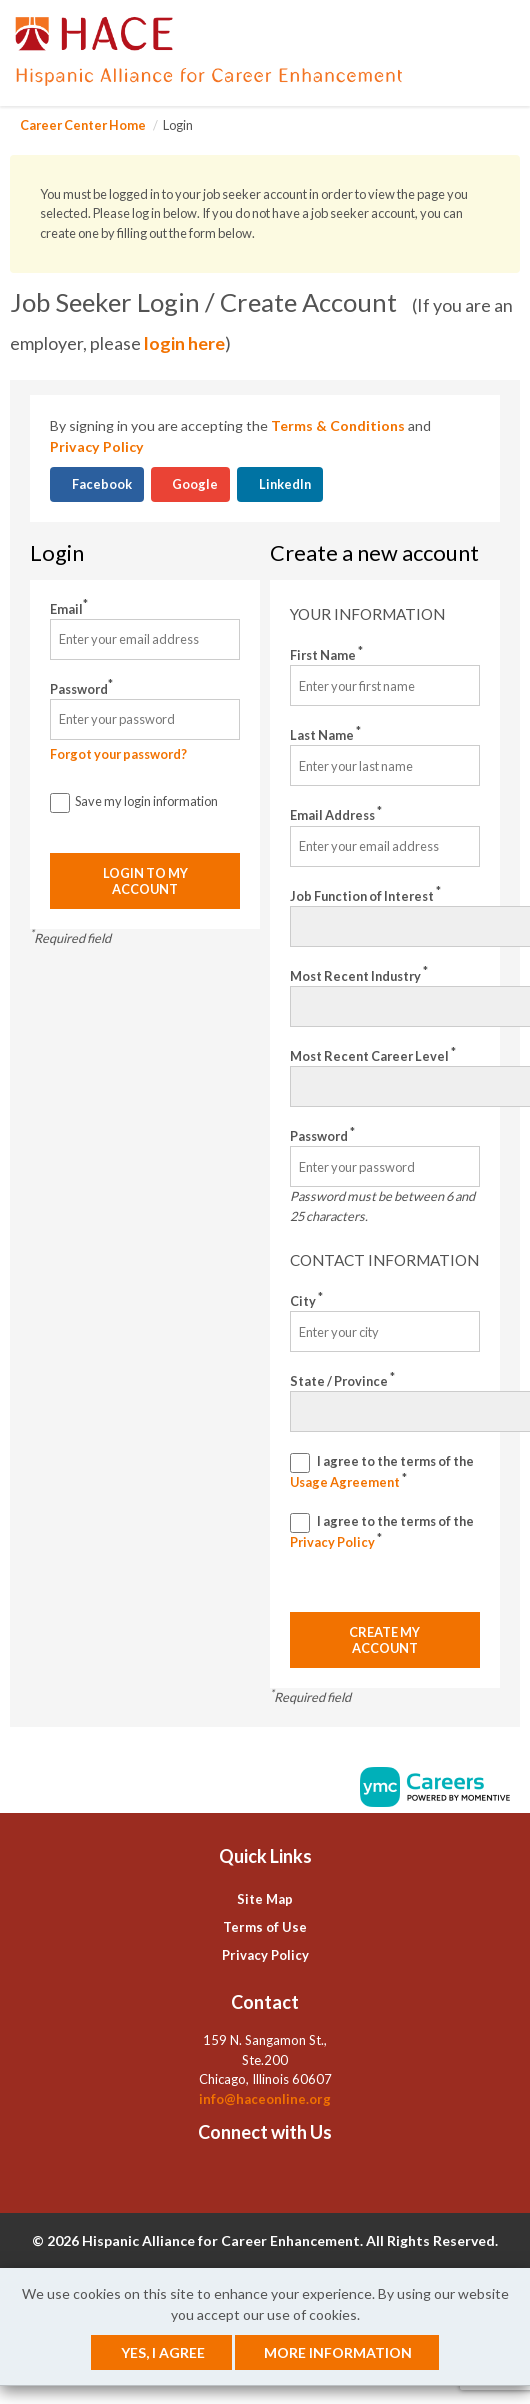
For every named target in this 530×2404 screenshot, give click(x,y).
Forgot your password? (118, 754)
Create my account (384, 1640)
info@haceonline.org (265, 2099)
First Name (326, 654)
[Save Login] (60, 803)
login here (184, 343)
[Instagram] (280, 2176)
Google (194, 484)
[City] (385, 1331)
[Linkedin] (249, 2176)
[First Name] (385, 685)
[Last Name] (385, 765)
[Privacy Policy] (300, 1523)
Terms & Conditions (338, 425)
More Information (338, 2352)
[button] (513, 53)
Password (81, 688)
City (306, 1300)
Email (69, 608)
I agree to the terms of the (382, 1471)
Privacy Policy (97, 446)
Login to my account (145, 881)
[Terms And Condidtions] (300, 1463)
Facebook (101, 484)
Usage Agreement (346, 1482)
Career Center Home (83, 125)
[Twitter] (265, 2176)
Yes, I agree (163, 2352)
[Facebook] (234, 2176)
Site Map (265, 1899)
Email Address (336, 814)
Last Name (325, 734)
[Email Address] (385, 846)
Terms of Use (265, 1927)
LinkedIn (284, 484)
